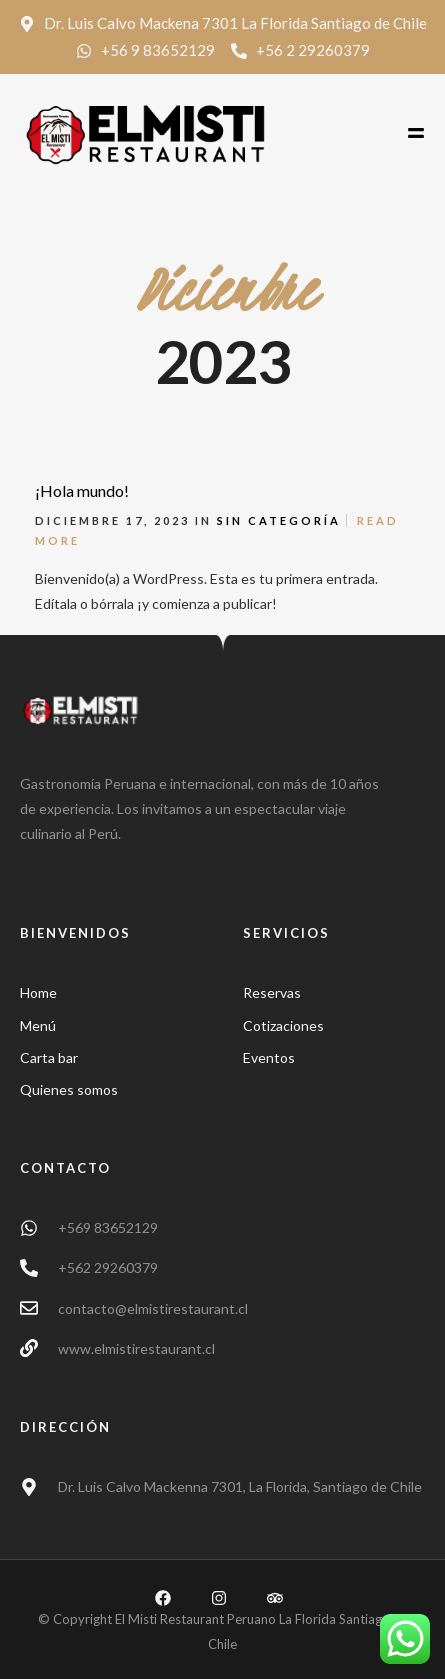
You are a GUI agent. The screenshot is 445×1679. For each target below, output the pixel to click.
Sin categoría (279, 520)
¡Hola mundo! (82, 490)
